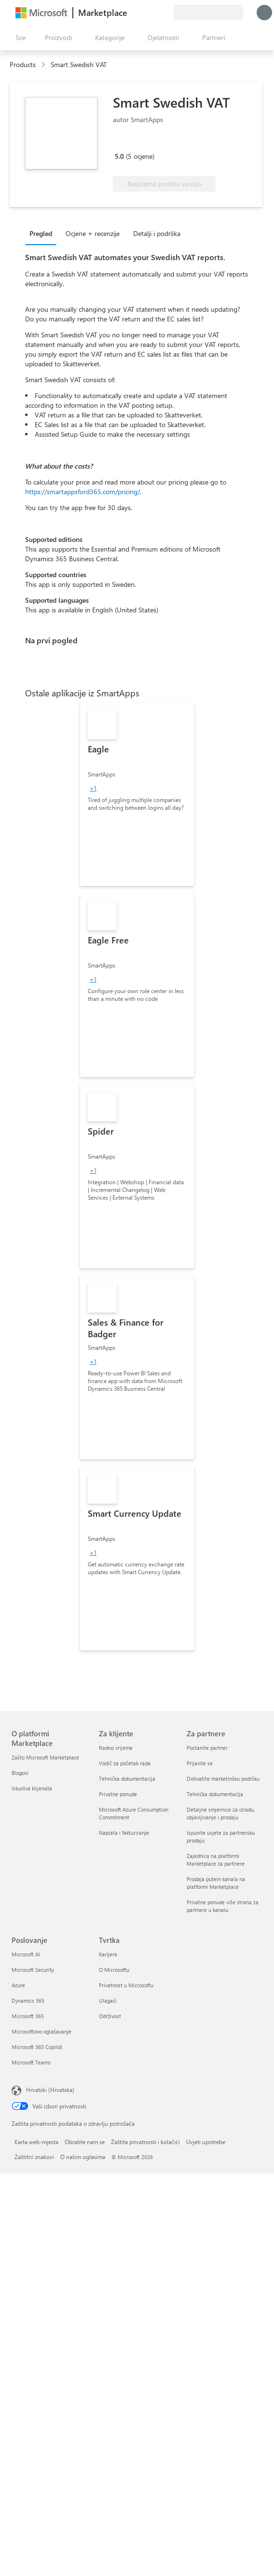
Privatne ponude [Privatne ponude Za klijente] (118, 1794)
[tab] (43, 233)
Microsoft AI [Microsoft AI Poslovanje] (26, 1954)
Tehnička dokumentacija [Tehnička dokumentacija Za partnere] (215, 1794)
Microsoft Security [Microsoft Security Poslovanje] (33, 1969)
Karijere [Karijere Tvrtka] (108, 1954)
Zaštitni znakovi (34, 2157)
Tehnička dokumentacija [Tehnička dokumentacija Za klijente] (127, 1778)
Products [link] (23, 64)
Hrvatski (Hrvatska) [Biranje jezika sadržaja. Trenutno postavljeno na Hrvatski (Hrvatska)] (50, 2089)
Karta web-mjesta (36, 2142)
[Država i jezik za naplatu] (208, 12)
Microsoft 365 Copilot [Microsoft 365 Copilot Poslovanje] (37, 2046)
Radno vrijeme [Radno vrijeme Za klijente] (116, 1747)
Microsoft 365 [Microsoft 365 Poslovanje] (28, 2016)
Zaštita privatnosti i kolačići (145, 2142)
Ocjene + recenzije (93, 233)
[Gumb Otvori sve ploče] (18, 37)
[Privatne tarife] (166, 12)
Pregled (40, 233)
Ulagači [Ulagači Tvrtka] (108, 2000)
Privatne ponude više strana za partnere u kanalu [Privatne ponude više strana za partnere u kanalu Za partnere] (223, 1905)
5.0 (119, 156)
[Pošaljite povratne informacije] (131, 12)
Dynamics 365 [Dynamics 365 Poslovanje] (28, 2000)
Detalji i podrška (156, 233)
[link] (137, 794)
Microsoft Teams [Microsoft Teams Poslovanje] (31, 2062)
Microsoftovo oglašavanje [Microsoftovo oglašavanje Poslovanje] (41, 2031)
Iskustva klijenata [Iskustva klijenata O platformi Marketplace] (32, 1788)
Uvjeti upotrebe (205, 2142)
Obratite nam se (85, 2142)
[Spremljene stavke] (154, 12)
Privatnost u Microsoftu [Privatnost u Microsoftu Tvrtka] (126, 1985)
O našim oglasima (82, 2157)
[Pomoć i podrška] (143, 12)
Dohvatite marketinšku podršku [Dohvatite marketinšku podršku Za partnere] (223, 1778)
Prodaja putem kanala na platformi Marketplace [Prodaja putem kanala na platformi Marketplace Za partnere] (216, 1882)
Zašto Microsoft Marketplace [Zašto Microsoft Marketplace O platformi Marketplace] (45, 1757)
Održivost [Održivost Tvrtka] (110, 2016)
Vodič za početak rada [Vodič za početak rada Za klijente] (125, 1763)
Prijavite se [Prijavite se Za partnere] (200, 1763)
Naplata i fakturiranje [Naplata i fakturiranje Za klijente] (124, 1832)
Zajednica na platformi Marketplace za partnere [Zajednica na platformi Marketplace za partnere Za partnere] (216, 1859)
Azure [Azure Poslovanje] (18, 1985)
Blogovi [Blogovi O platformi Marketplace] (20, 1772)
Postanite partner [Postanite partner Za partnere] (207, 1747)
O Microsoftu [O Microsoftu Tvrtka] (114, 1969)
